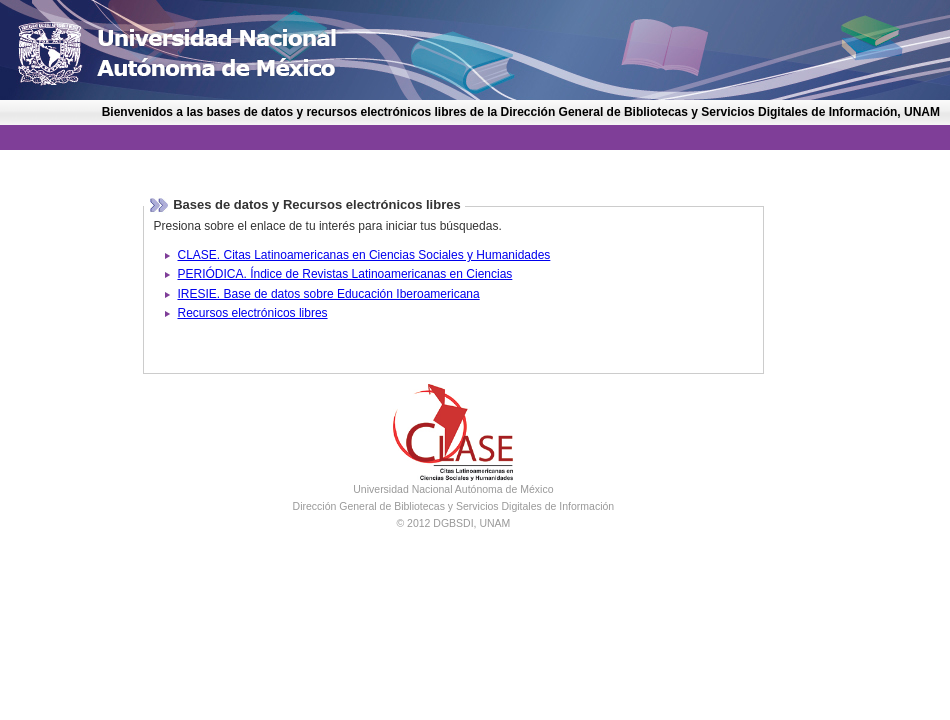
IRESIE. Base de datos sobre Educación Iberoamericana (329, 294)
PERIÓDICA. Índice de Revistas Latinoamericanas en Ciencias (345, 274)
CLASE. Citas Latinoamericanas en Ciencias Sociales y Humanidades (364, 255)
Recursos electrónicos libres (253, 313)
